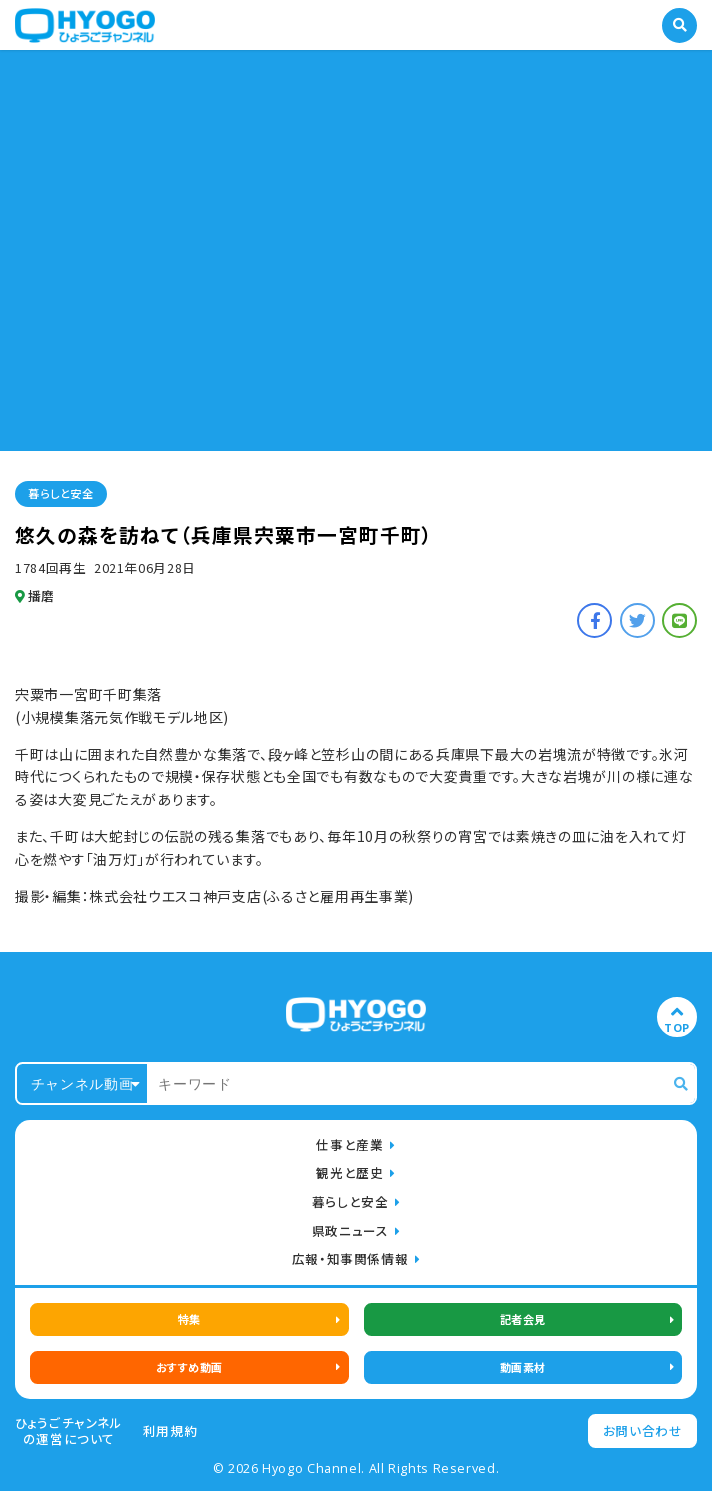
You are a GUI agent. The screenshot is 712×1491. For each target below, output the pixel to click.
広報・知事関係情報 (350, 1258)
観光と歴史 (349, 1172)
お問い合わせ (643, 1430)
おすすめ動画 (189, 1367)
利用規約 (170, 1431)
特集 (189, 1319)
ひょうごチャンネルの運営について (69, 1431)
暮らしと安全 (60, 493)
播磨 (35, 595)
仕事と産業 (349, 1144)
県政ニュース (350, 1230)
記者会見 (523, 1319)
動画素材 (523, 1367)
